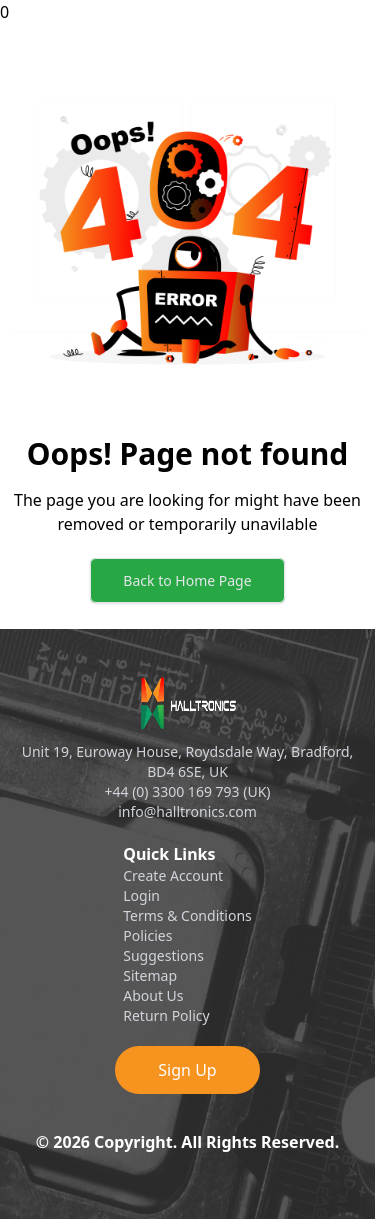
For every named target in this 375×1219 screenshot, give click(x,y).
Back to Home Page (187, 580)
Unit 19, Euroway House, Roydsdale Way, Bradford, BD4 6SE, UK (188, 761)
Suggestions (163, 955)
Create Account (173, 875)
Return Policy (166, 1015)
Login (141, 895)
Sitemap (150, 975)
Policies (147, 935)
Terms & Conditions (187, 915)
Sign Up (187, 1070)
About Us (153, 995)
